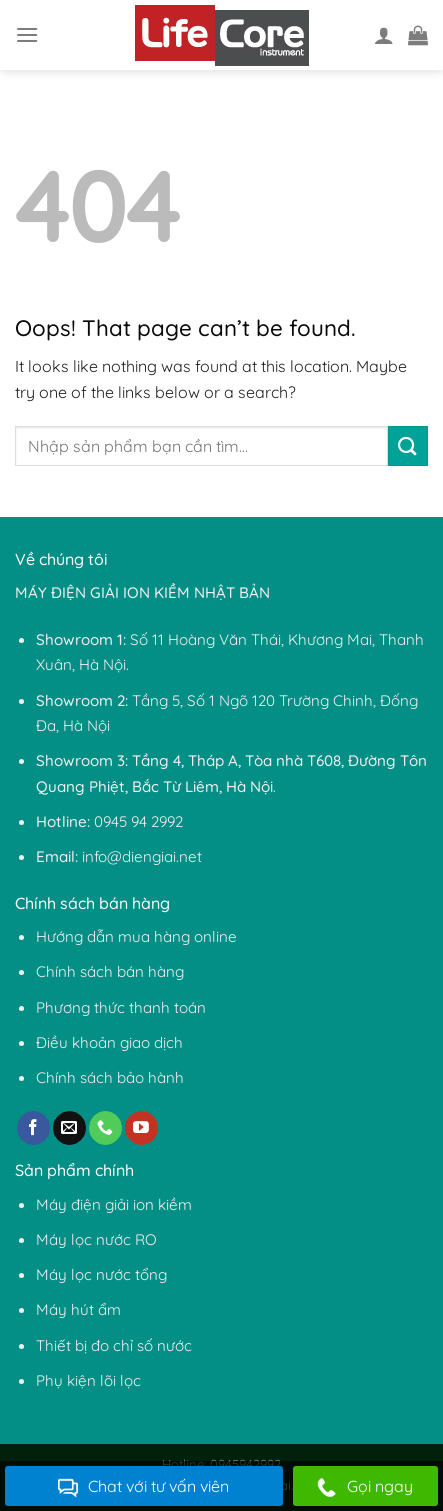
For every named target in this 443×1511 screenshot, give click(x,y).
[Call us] (105, 1128)
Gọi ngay (365, 1487)
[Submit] (408, 445)
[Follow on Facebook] (33, 1128)
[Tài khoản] (384, 35)
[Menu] (27, 34)
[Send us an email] (69, 1128)
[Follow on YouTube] (141, 1128)
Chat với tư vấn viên (143, 1487)
